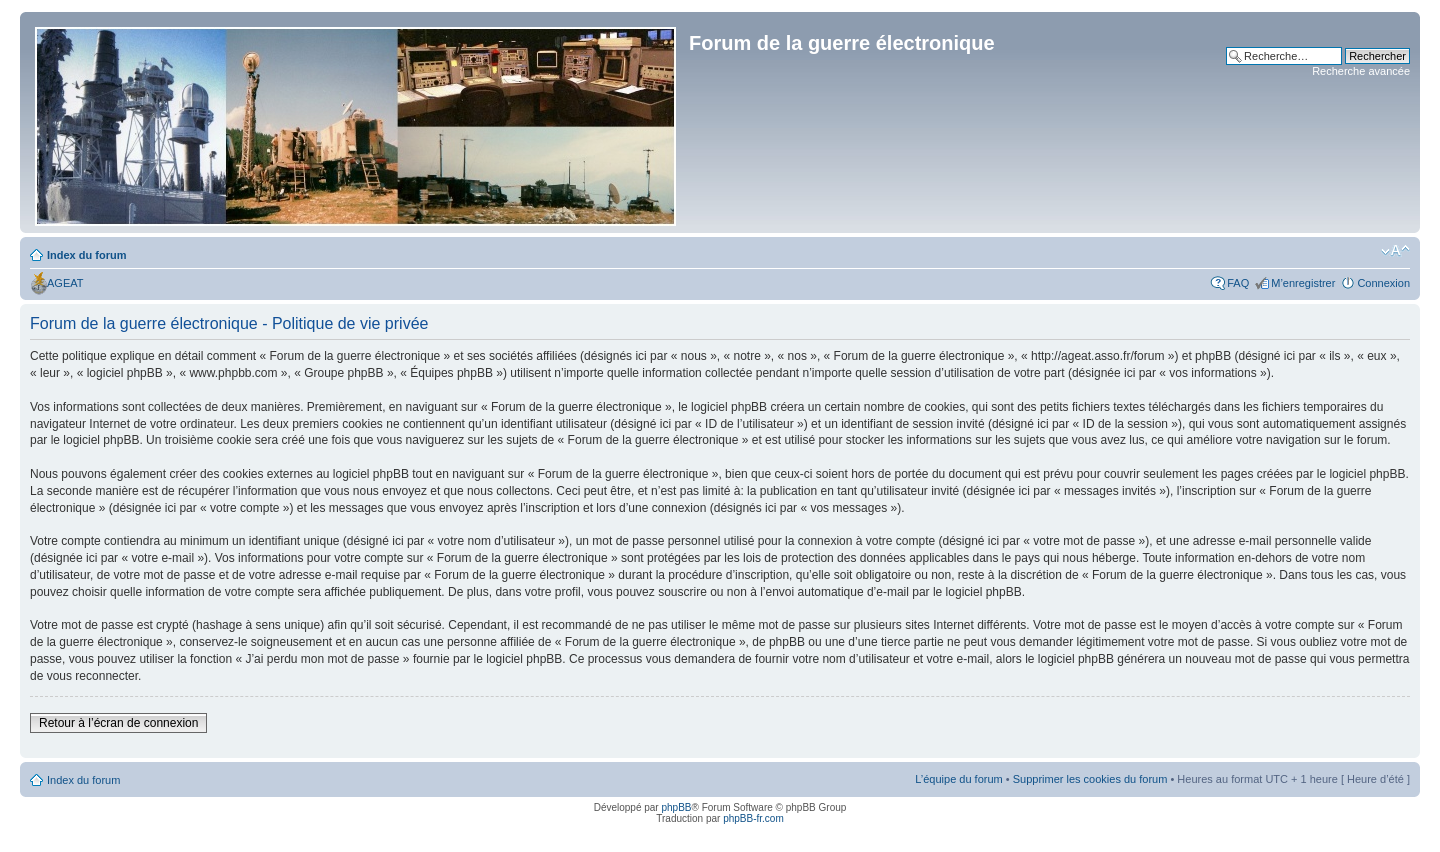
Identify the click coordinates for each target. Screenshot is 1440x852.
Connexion (1383, 283)
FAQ (1238, 283)
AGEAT (65, 283)
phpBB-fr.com (753, 818)
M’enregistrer (1303, 283)
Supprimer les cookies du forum (1090, 779)
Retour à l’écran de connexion (118, 723)
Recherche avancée (1361, 71)
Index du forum (86, 255)
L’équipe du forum (958, 779)
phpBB (676, 807)
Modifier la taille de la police (1395, 251)
